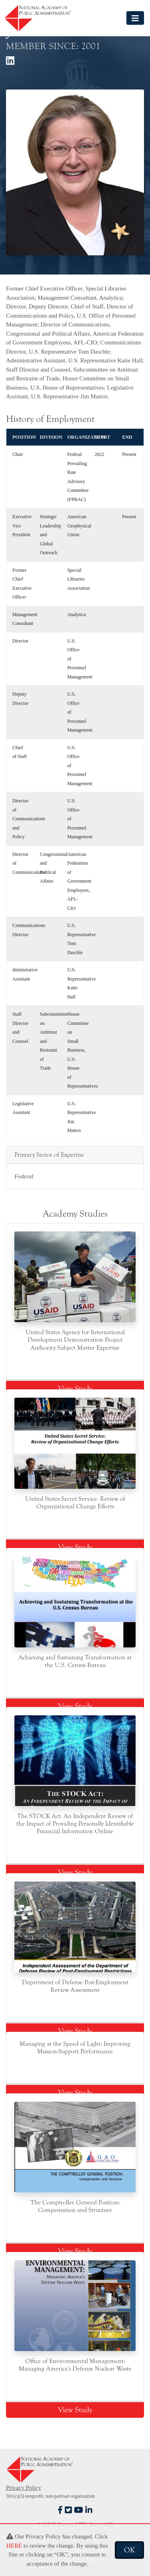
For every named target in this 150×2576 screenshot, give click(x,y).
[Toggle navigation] (135, 17)
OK (129, 2550)
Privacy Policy (23, 2487)
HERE (14, 2545)
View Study (75, 1388)
